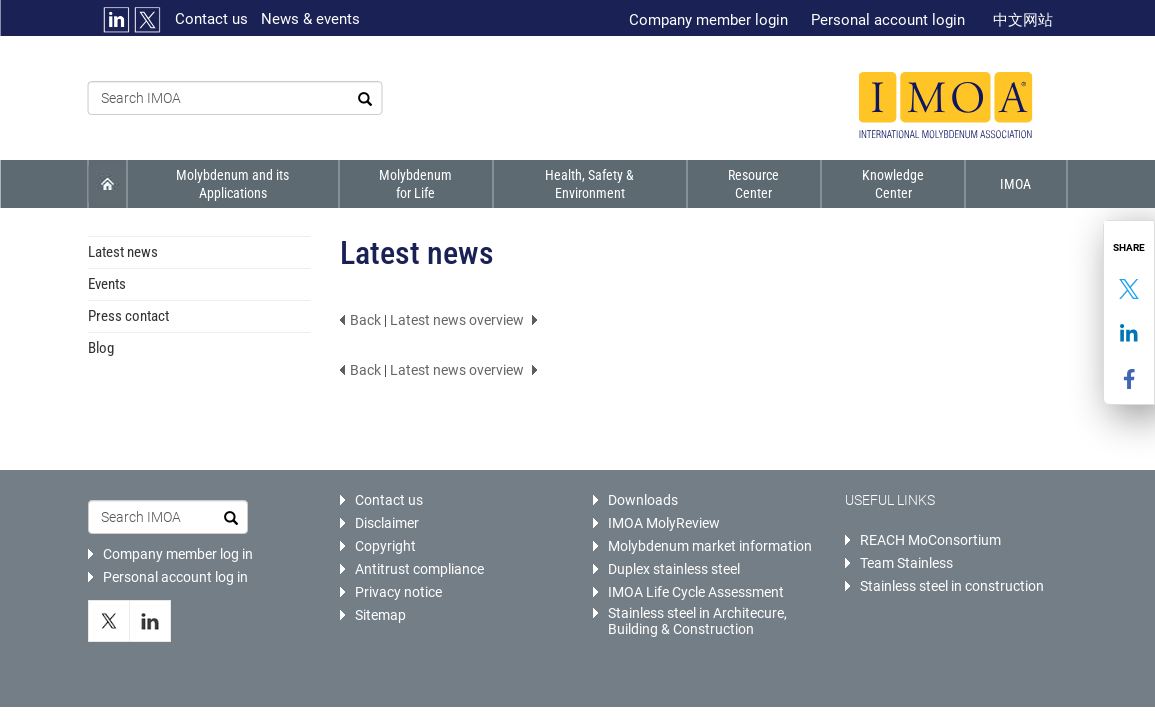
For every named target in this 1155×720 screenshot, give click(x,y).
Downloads (643, 500)
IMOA (1016, 184)
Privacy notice (398, 592)
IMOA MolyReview (664, 523)
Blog (101, 348)
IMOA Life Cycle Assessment (696, 592)
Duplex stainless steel (674, 569)
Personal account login (888, 20)
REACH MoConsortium (930, 540)
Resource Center (752, 184)
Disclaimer (387, 523)
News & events (310, 19)
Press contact (128, 316)
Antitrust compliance (419, 569)
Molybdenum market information (710, 546)
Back (365, 320)
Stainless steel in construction (952, 586)
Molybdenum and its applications (232, 184)
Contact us (211, 19)
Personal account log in (175, 577)
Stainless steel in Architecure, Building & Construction (697, 621)
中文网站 (1023, 20)
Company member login (708, 20)
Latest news (123, 252)
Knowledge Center (893, 184)
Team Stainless (906, 563)
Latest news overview (457, 320)
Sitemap (380, 615)
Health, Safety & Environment (588, 184)
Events (107, 284)
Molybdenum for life (414, 184)
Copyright (385, 546)
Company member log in (178, 554)
